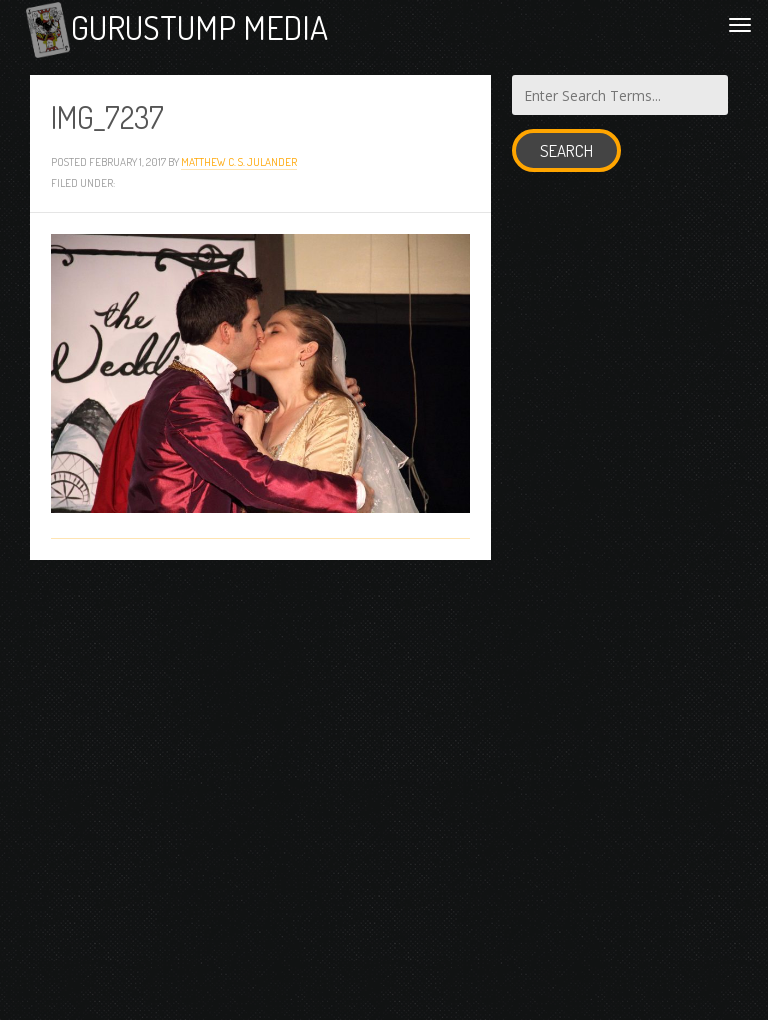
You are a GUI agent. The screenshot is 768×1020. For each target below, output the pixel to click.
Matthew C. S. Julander (239, 161)
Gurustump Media (199, 27)
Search (566, 150)
